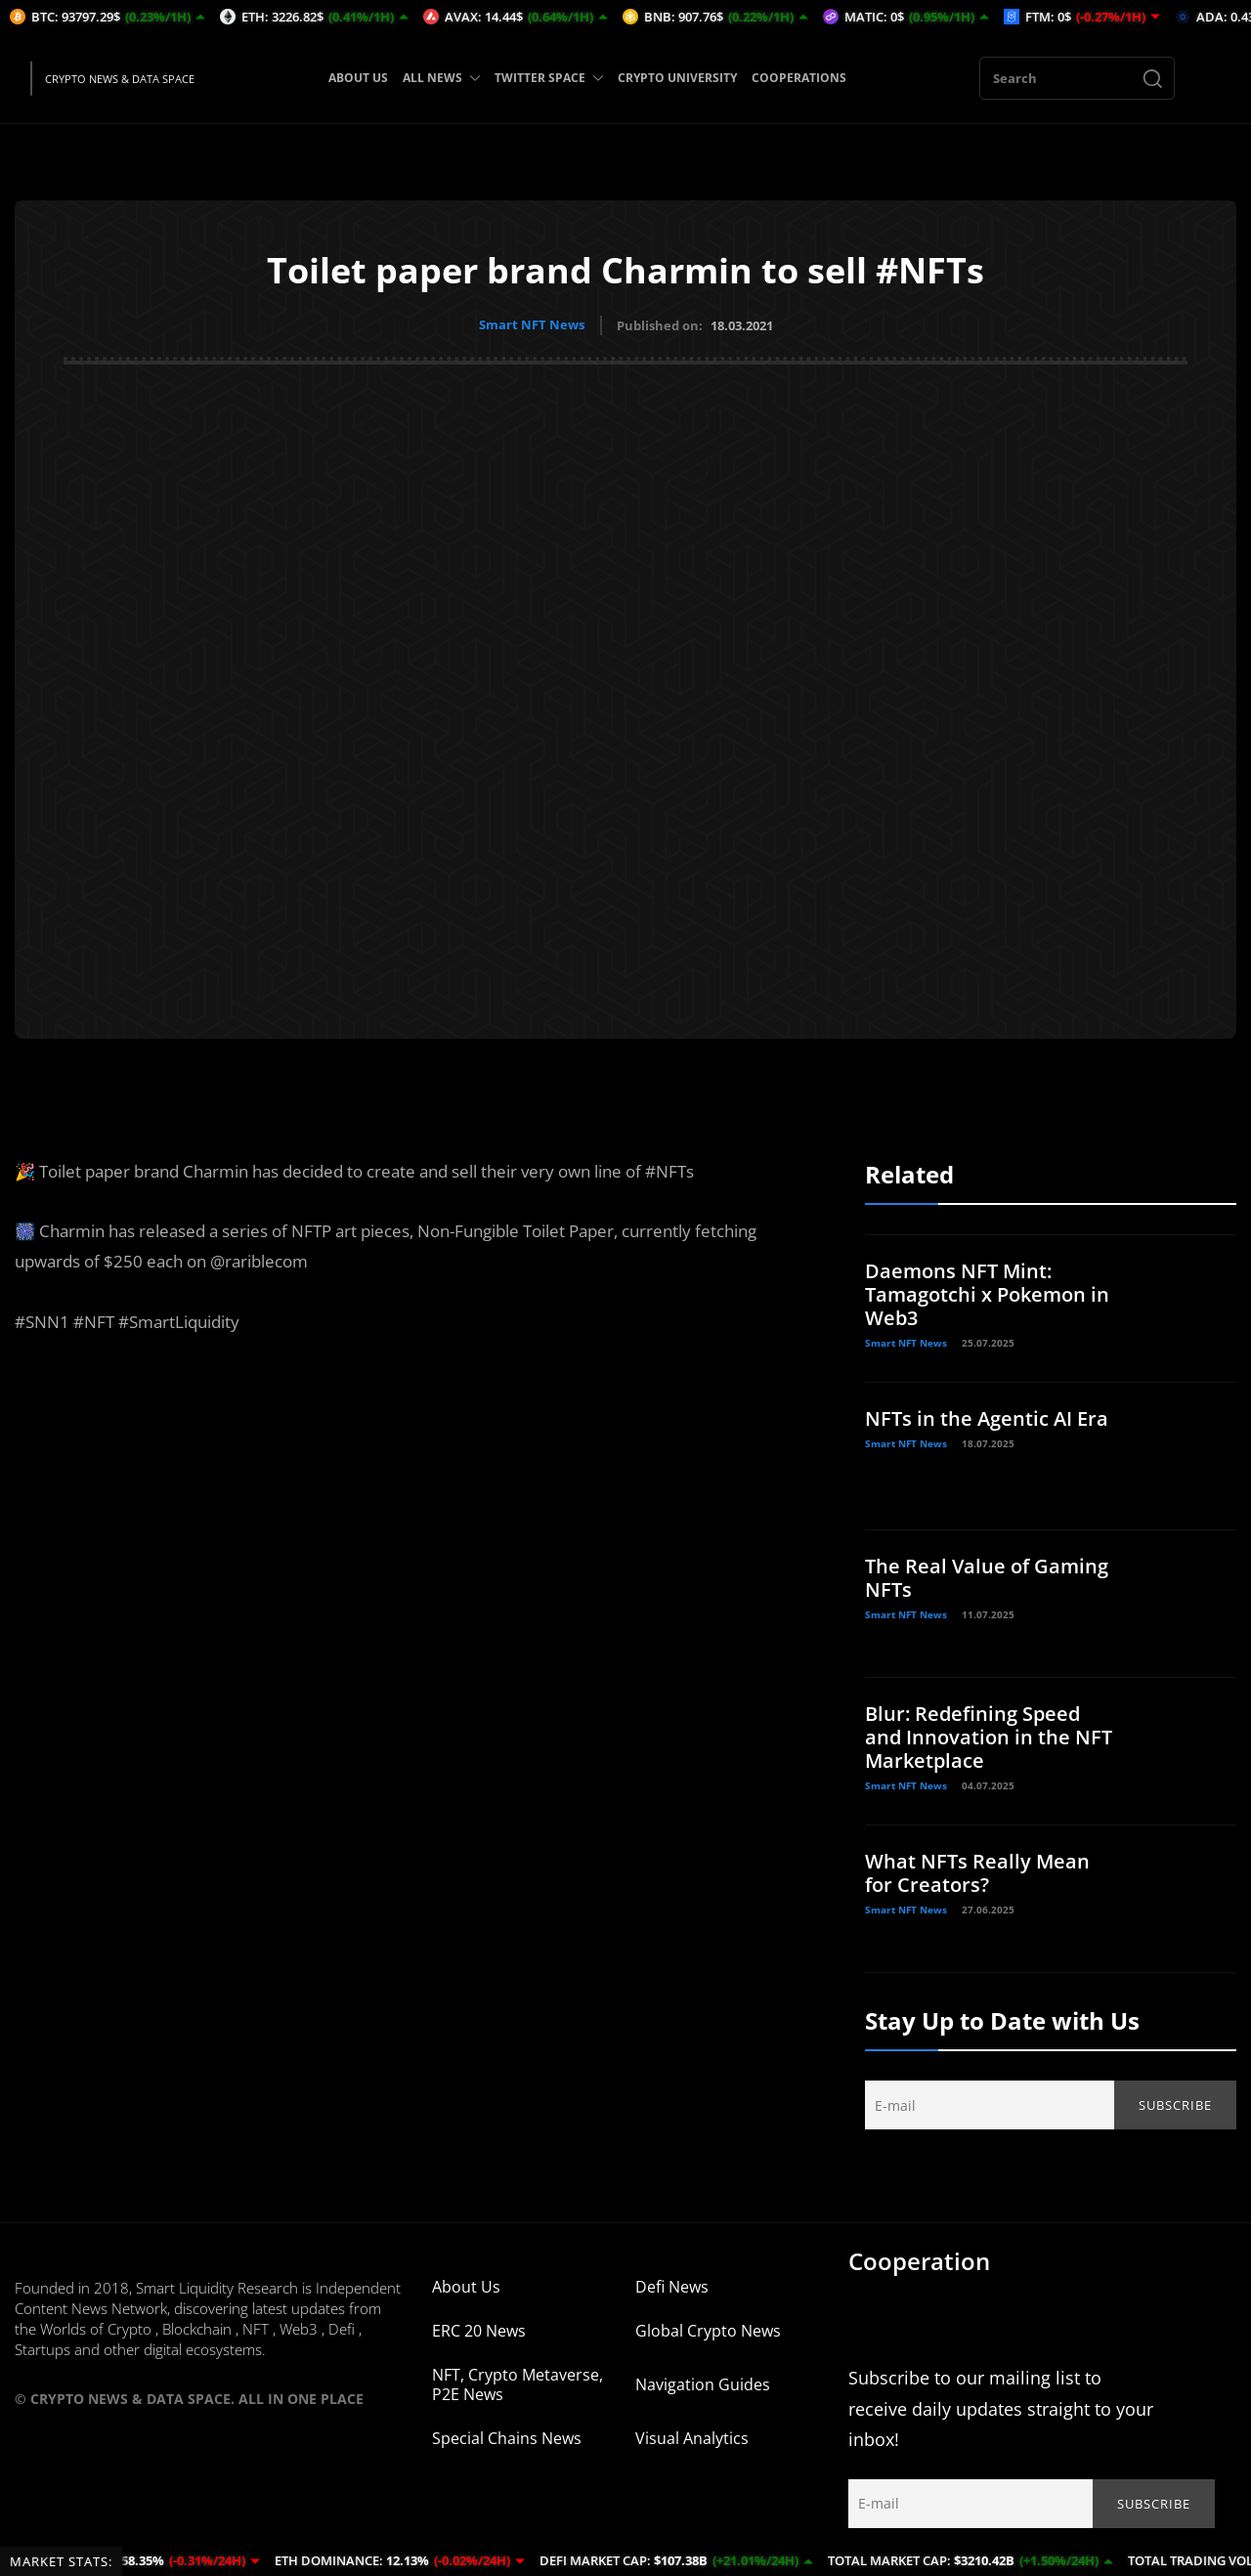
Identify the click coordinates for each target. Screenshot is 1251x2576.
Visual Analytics (692, 2437)
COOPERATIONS (799, 77)
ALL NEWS (441, 77)
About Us (466, 2286)
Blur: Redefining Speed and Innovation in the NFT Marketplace (988, 1736)
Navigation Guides (702, 2383)
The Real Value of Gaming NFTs (986, 1577)
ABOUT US (358, 77)
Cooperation (919, 2260)
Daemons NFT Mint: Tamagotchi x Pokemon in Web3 (987, 1293)
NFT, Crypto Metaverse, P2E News (517, 2383)
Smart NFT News (531, 324)
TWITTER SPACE (549, 77)
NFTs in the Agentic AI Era (986, 1417)
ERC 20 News (479, 2329)
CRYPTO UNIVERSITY (677, 77)
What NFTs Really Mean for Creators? (977, 1872)
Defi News (672, 2286)
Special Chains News (507, 2437)
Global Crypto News (708, 2329)
